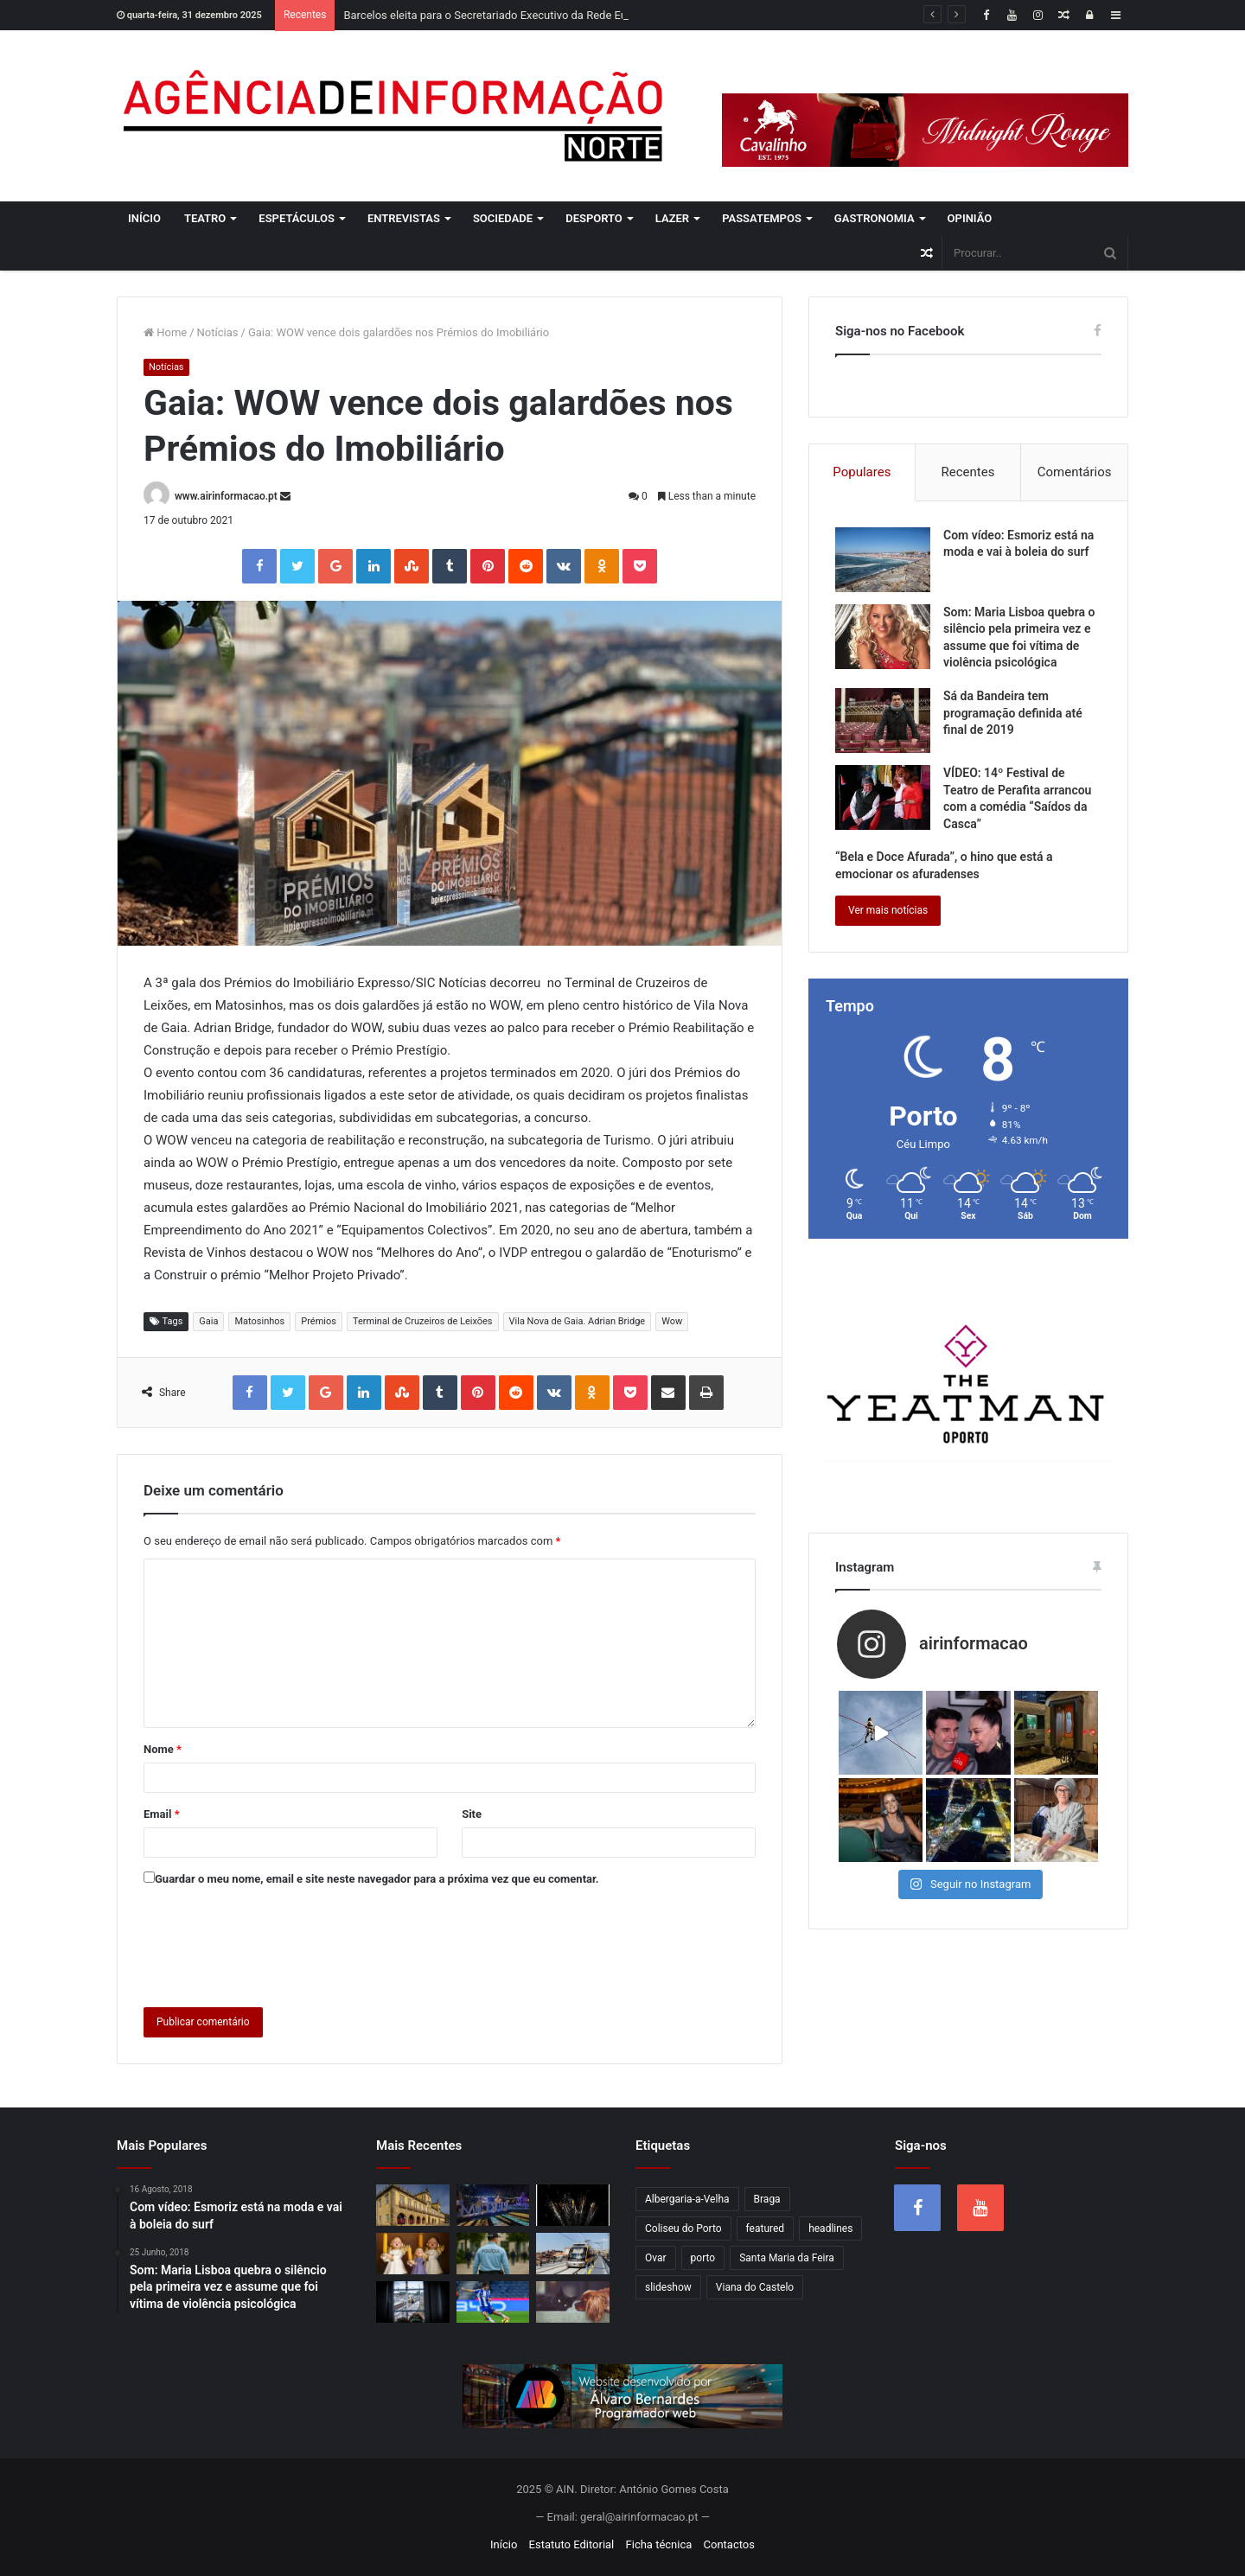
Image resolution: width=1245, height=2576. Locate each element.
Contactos (729, 2544)
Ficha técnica (659, 2544)
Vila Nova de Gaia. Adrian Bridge (577, 1321)
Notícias (218, 332)
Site (472, 1814)
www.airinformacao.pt (226, 496)
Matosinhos (259, 1321)
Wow (671, 1321)
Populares (862, 472)
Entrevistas (403, 218)
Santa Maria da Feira (786, 2258)
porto (703, 2258)
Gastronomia (874, 218)
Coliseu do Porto (683, 2228)
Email (162, 1814)
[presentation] (275, 1943)
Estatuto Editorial (572, 2544)
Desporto (593, 218)
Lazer (672, 218)
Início (144, 218)
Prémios (318, 1321)
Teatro (205, 218)
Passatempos (761, 218)
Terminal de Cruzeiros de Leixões (423, 1321)
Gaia (208, 1321)
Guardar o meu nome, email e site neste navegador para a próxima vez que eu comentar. (377, 1878)
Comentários (1075, 472)
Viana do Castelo (755, 2287)
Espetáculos (297, 218)
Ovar (656, 2258)
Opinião (970, 218)
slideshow (668, 2287)
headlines (830, 2228)
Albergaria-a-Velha (687, 2199)
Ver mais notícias (888, 910)
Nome (163, 1749)
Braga (767, 2199)
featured (765, 2228)
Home (165, 332)
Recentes (968, 472)
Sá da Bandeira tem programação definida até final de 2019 (1012, 712)
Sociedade (503, 218)
